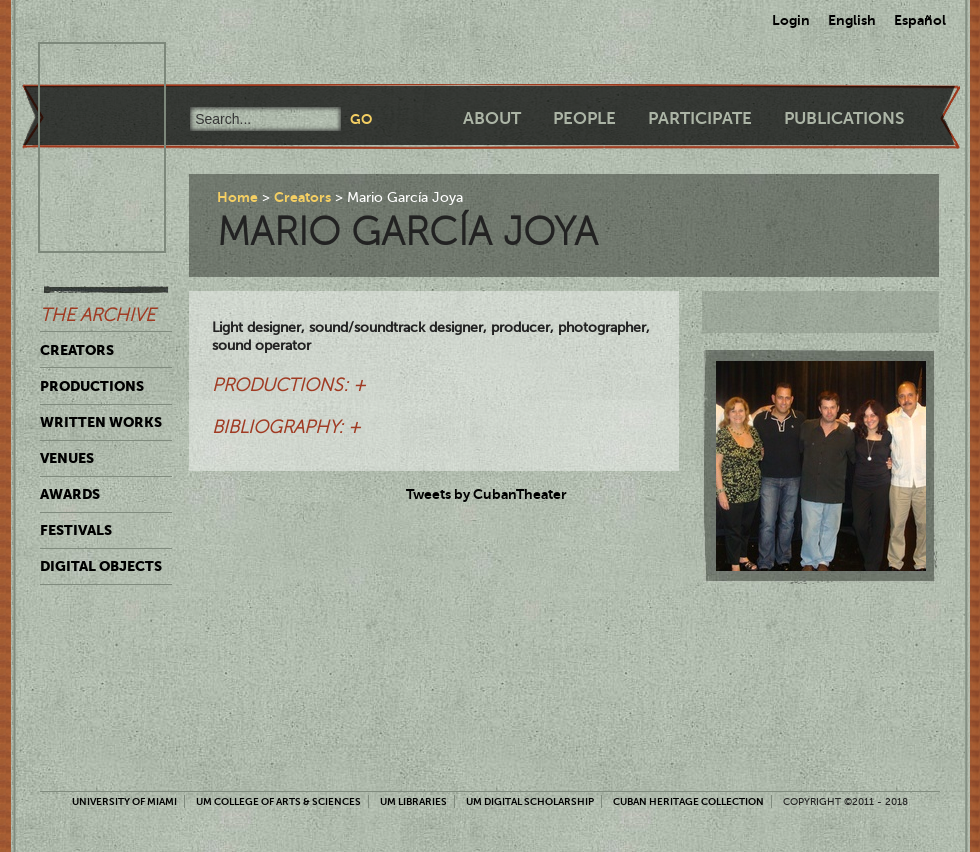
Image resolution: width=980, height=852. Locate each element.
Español (920, 20)
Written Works (101, 422)
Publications (844, 118)
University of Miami (124, 801)
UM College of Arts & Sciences (278, 801)
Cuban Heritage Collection (688, 801)
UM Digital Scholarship (530, 801)
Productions (92, 386)
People (584, 118)
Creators (77, 350)
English (852, 20)
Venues (67, 458)
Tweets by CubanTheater (486, 494)
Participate (700, 118)
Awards (70, 494)
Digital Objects (101, 566)
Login (791, 20)
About (492, 118)
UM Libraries (413, 801)
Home (237, 197)
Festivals (76, 530)
